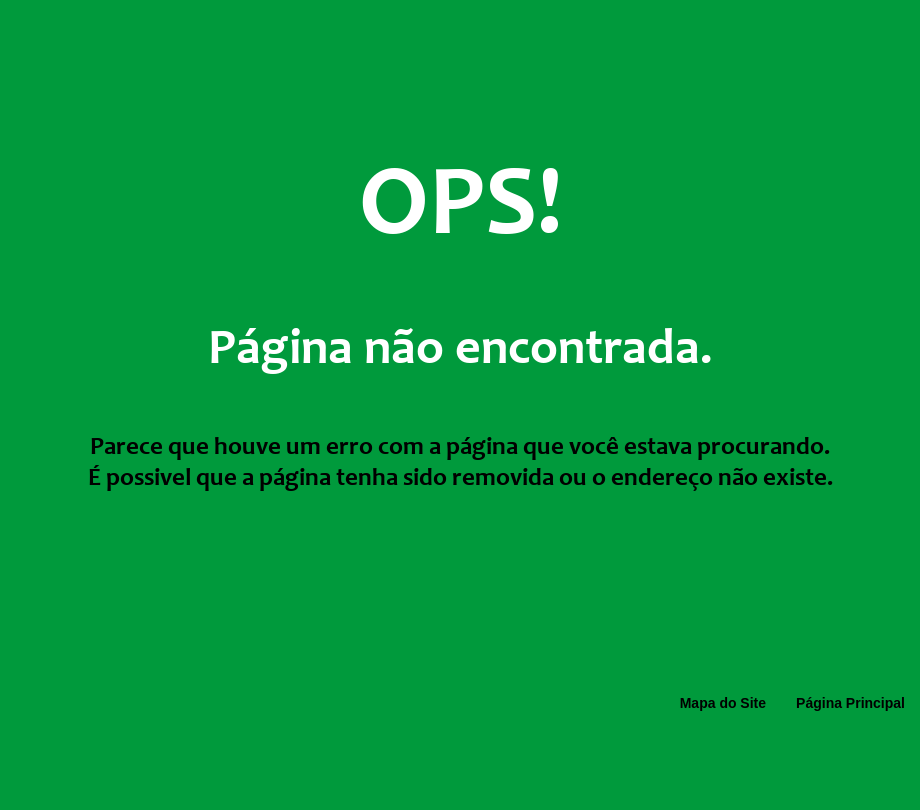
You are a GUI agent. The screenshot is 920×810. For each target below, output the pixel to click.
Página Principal (850, 703)
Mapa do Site (723, 703)
